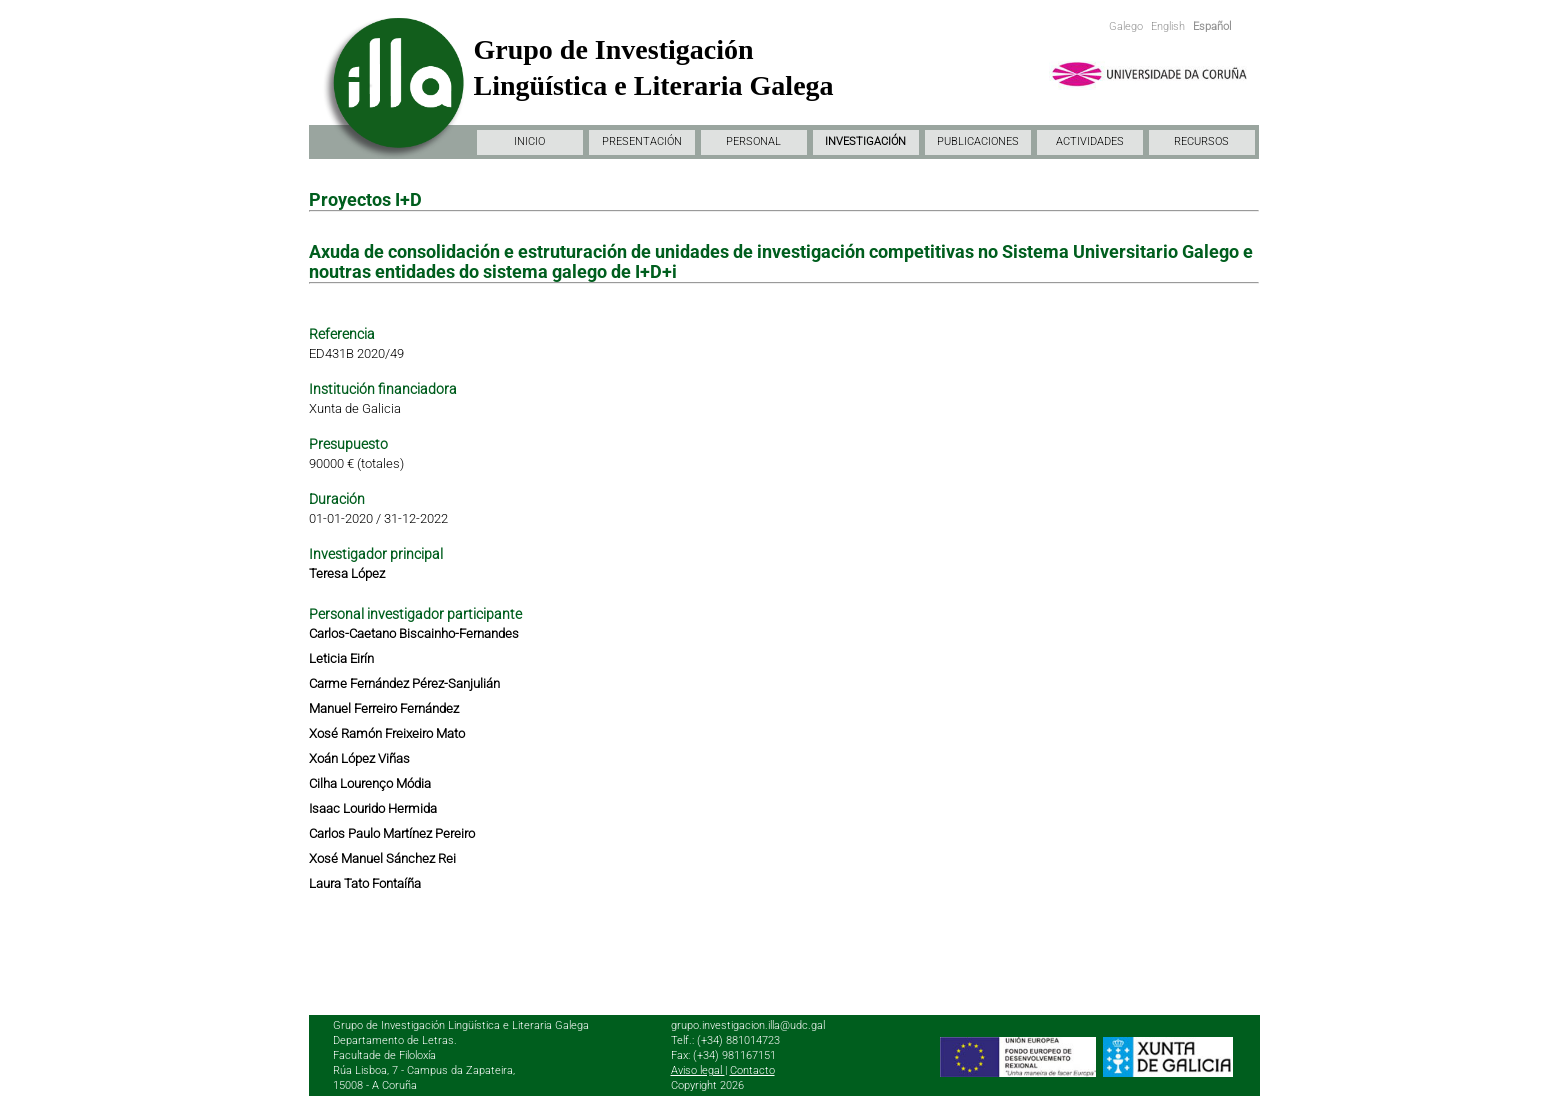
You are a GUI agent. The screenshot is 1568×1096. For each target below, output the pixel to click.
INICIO (529, 141)
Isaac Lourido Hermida (373, 808)
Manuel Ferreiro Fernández (384, 708)
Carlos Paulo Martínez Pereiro (392, 833)
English (1168, 26)
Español (1212, 26)
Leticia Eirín (341, 658)
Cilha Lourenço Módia (370, 783)
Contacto (752, 1070)
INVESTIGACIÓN (865, 141)
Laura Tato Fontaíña (365, 883)
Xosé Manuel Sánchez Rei (382, 858)
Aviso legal (698, 1070)
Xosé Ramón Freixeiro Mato (387, 733)
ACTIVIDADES (1090, 141)
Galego (1126, 26)
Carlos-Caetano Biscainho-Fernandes (414, 633)
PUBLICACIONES (978, 141)
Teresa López (347, 573)
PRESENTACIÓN (642, 141)
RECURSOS (1201, 141)
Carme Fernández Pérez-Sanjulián (404, 683)
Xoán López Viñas (359, 758)
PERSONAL (753, 141)
